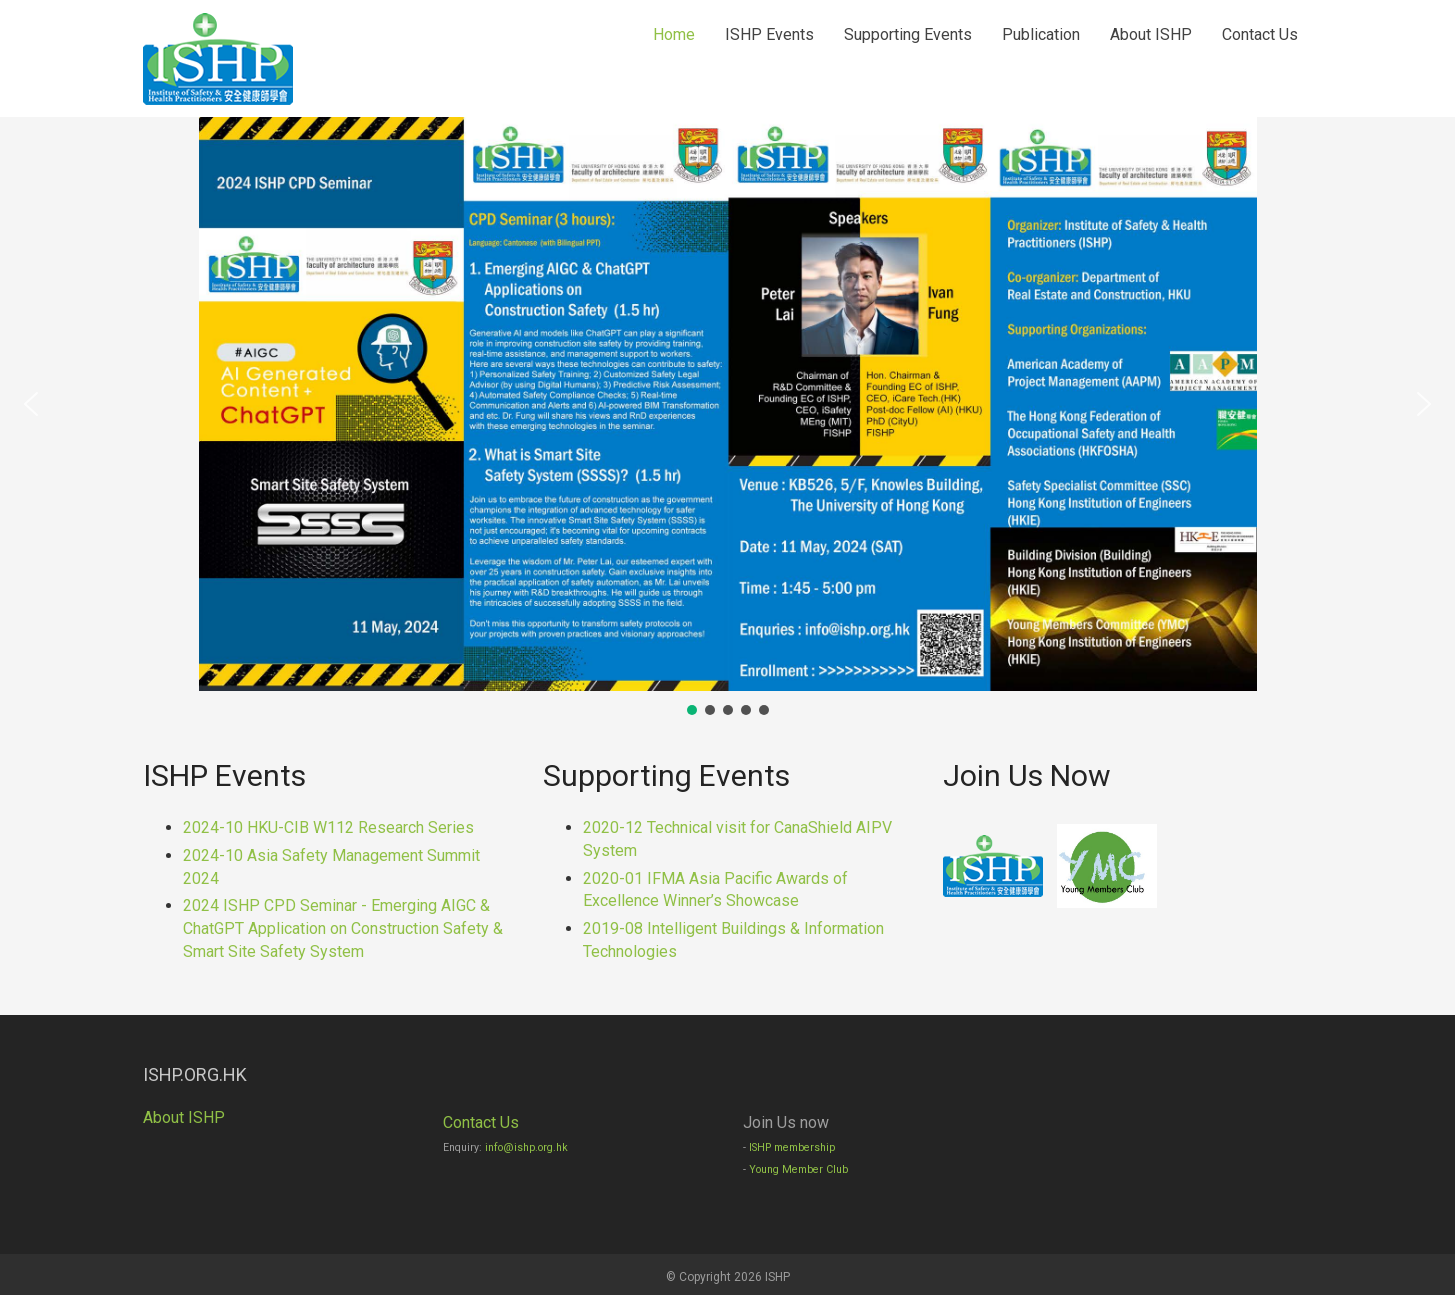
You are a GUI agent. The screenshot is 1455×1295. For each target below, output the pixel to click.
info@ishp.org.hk (526, 1147)
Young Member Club (798, 1169)
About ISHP (1151, 34)
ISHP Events (769, 34)
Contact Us (1260, 34)
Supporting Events (908, 34)
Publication (1041, 34)
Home (674, 34)
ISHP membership (792, 1147)
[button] (31, 404)
